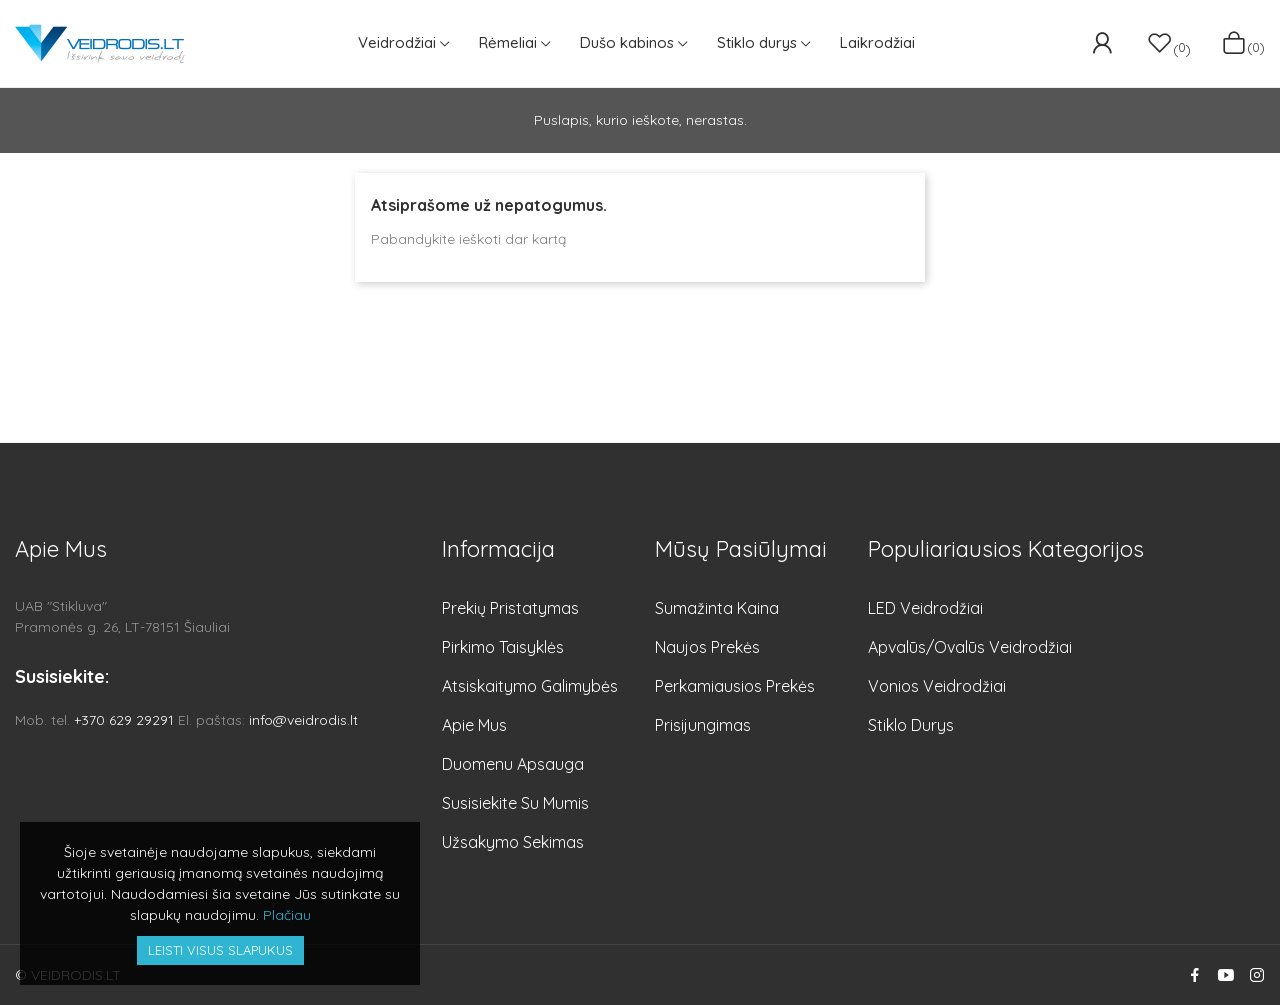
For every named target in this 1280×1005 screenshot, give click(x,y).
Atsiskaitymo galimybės (530, 686)
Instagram (1257, 975)
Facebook (1195, 975)
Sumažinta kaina (717, 608)
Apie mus (474, 725)
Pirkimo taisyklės (503, 647)
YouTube (1226, 975)
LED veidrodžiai (925, 608)
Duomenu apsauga (513, 764)
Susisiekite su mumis (515, 803)
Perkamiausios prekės (735, 686)
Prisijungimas (703, 725)
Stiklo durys (911, 725)
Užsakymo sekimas (513, 842)
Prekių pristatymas (510, 608)
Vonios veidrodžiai (937, 686)
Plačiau (287, 915)
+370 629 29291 (124, 720)
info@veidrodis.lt (303, 720)
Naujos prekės (707, 647)
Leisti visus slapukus (220, 950)
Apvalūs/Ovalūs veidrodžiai (970, 647)
